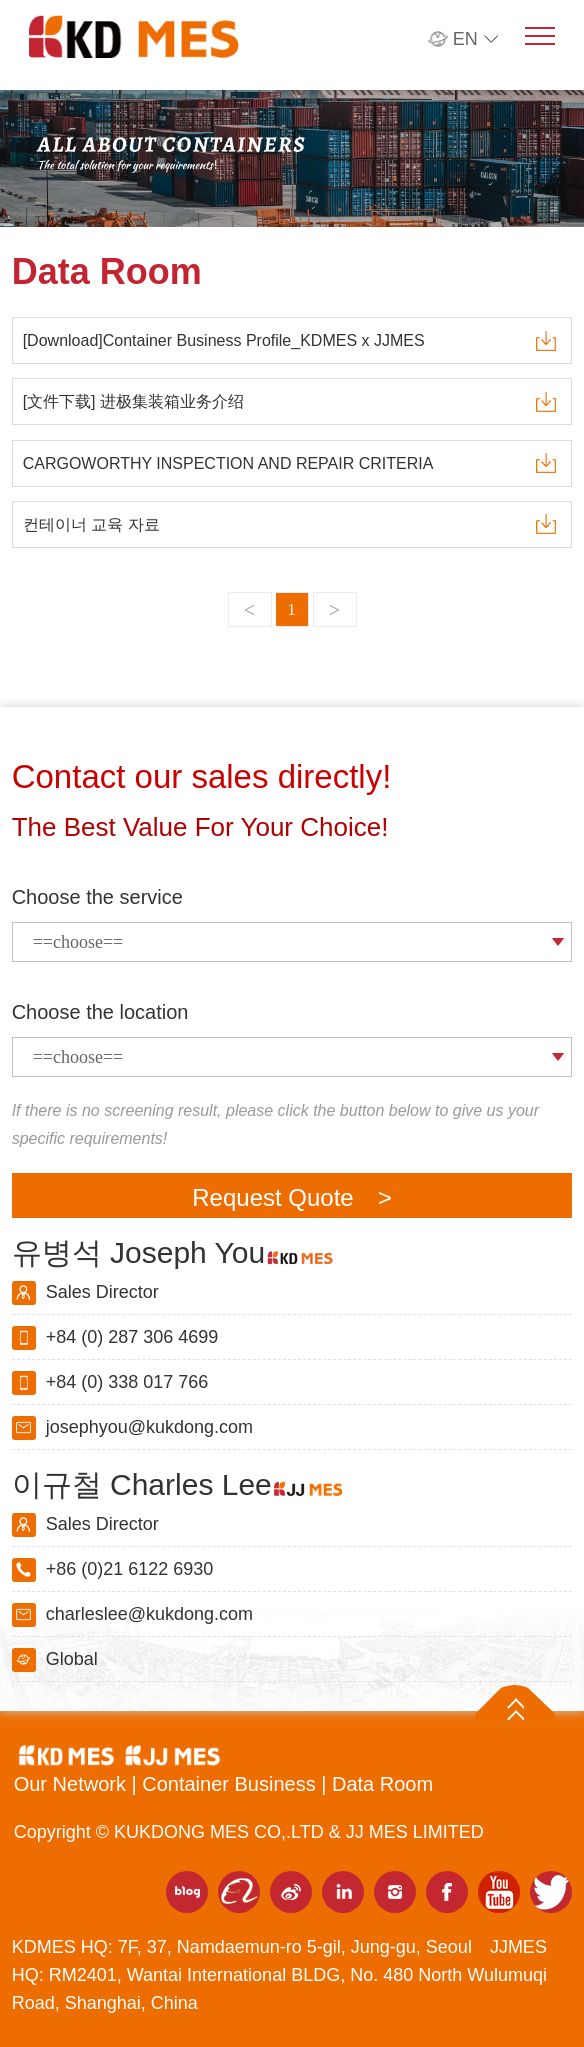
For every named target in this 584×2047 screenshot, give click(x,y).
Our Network (73, 1784)
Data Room (382, 1784)
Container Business (231, 1784)
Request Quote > (291, 1197)
